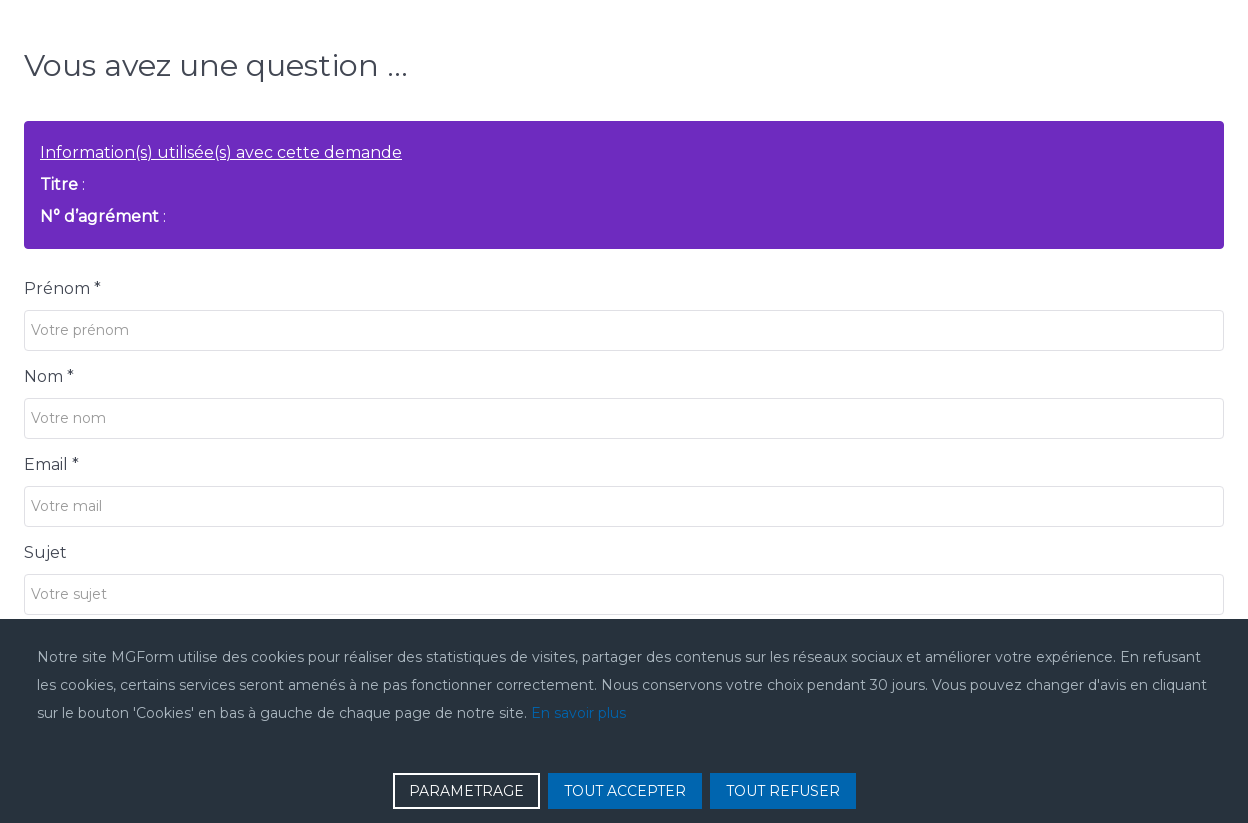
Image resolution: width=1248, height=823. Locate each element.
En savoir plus (578, 713)
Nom (49, 376)
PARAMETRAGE (466, 791)
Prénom (62, 288)
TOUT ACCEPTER (625, 791)
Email (51, 464)
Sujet (45, 552)
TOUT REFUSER (783, 791)
